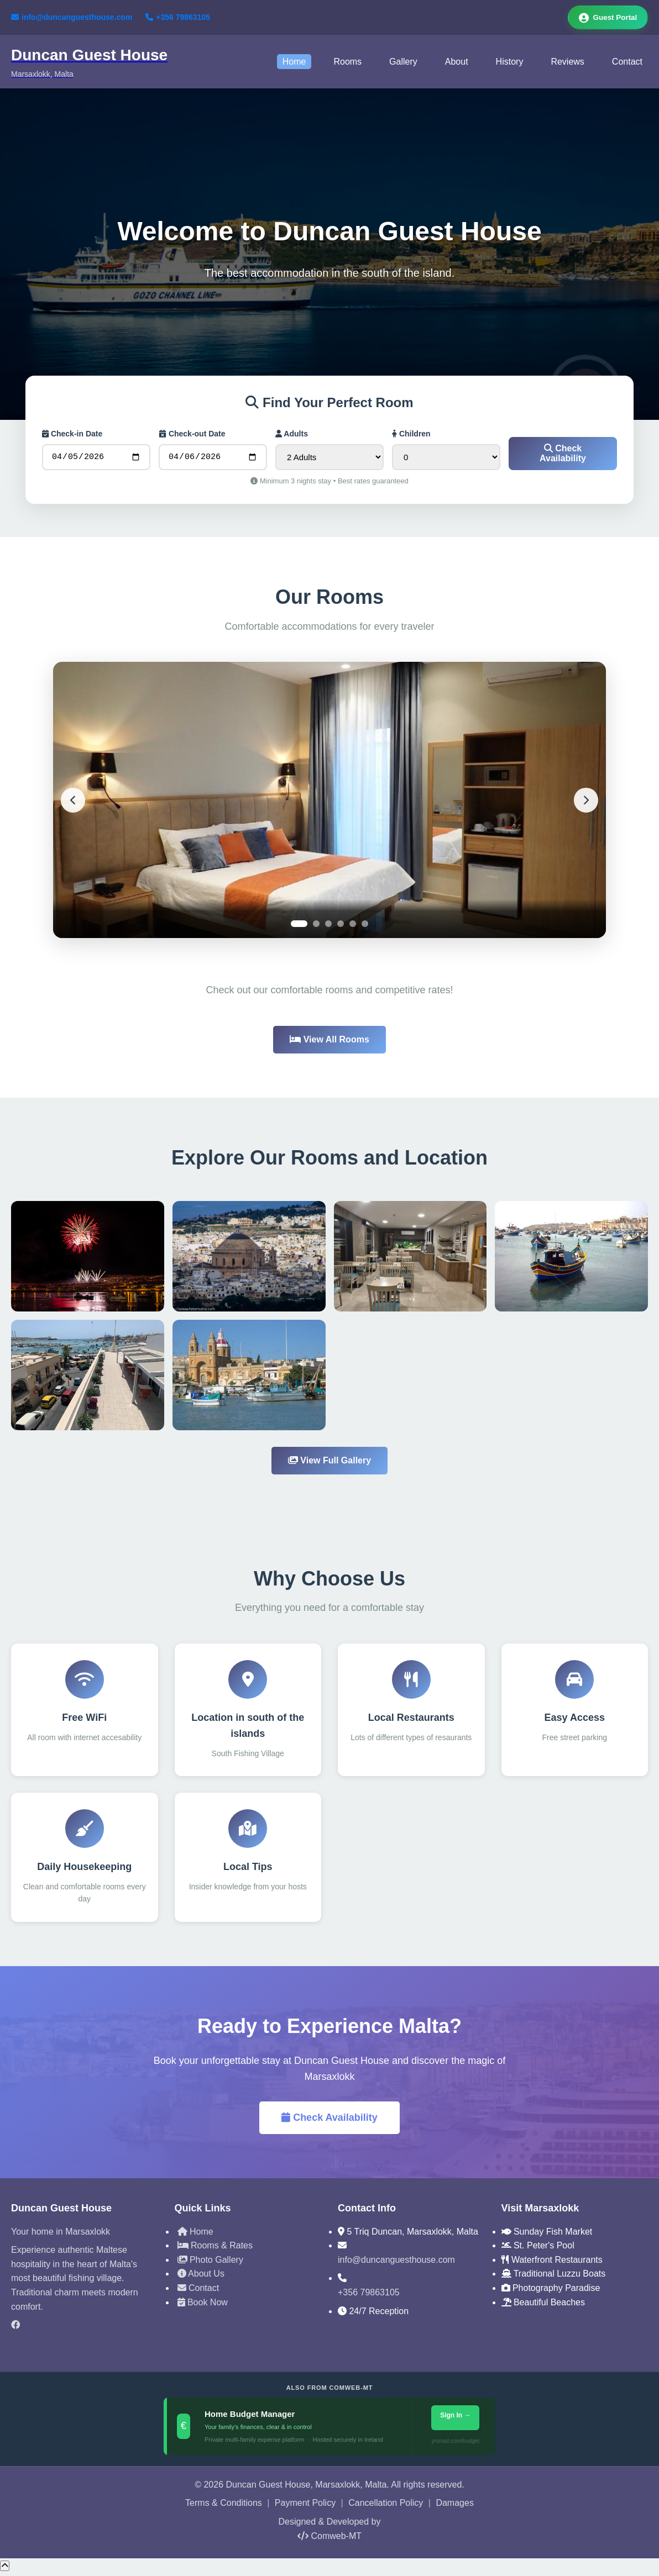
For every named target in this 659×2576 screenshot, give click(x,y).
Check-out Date (192, 435)
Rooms (347, 63)
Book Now (202, 2305)
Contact (627, 63)
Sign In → (455, 2418)
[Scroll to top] (4, 2569)
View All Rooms (329, 1042)
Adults (291, 435)
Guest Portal (606, 18)
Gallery (403, 63)
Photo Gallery (210, 2263)
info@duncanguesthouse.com (71, 18)
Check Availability (563, 456)
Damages (454, 2506)
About (456, 63)
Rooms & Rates (215, 2248)
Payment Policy (305, 2506)
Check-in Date (72, 435)
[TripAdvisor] (84, 2347)
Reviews (567, 63)
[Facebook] (84, 2328)
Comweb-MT (329, 2539)
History (510, 63)
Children (411, 435)
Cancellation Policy (385, 2506)
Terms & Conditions (223, 2506)
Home (294, 63)
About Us (200, 2277)
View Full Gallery (329, 1464)
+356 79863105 (177, 18)
